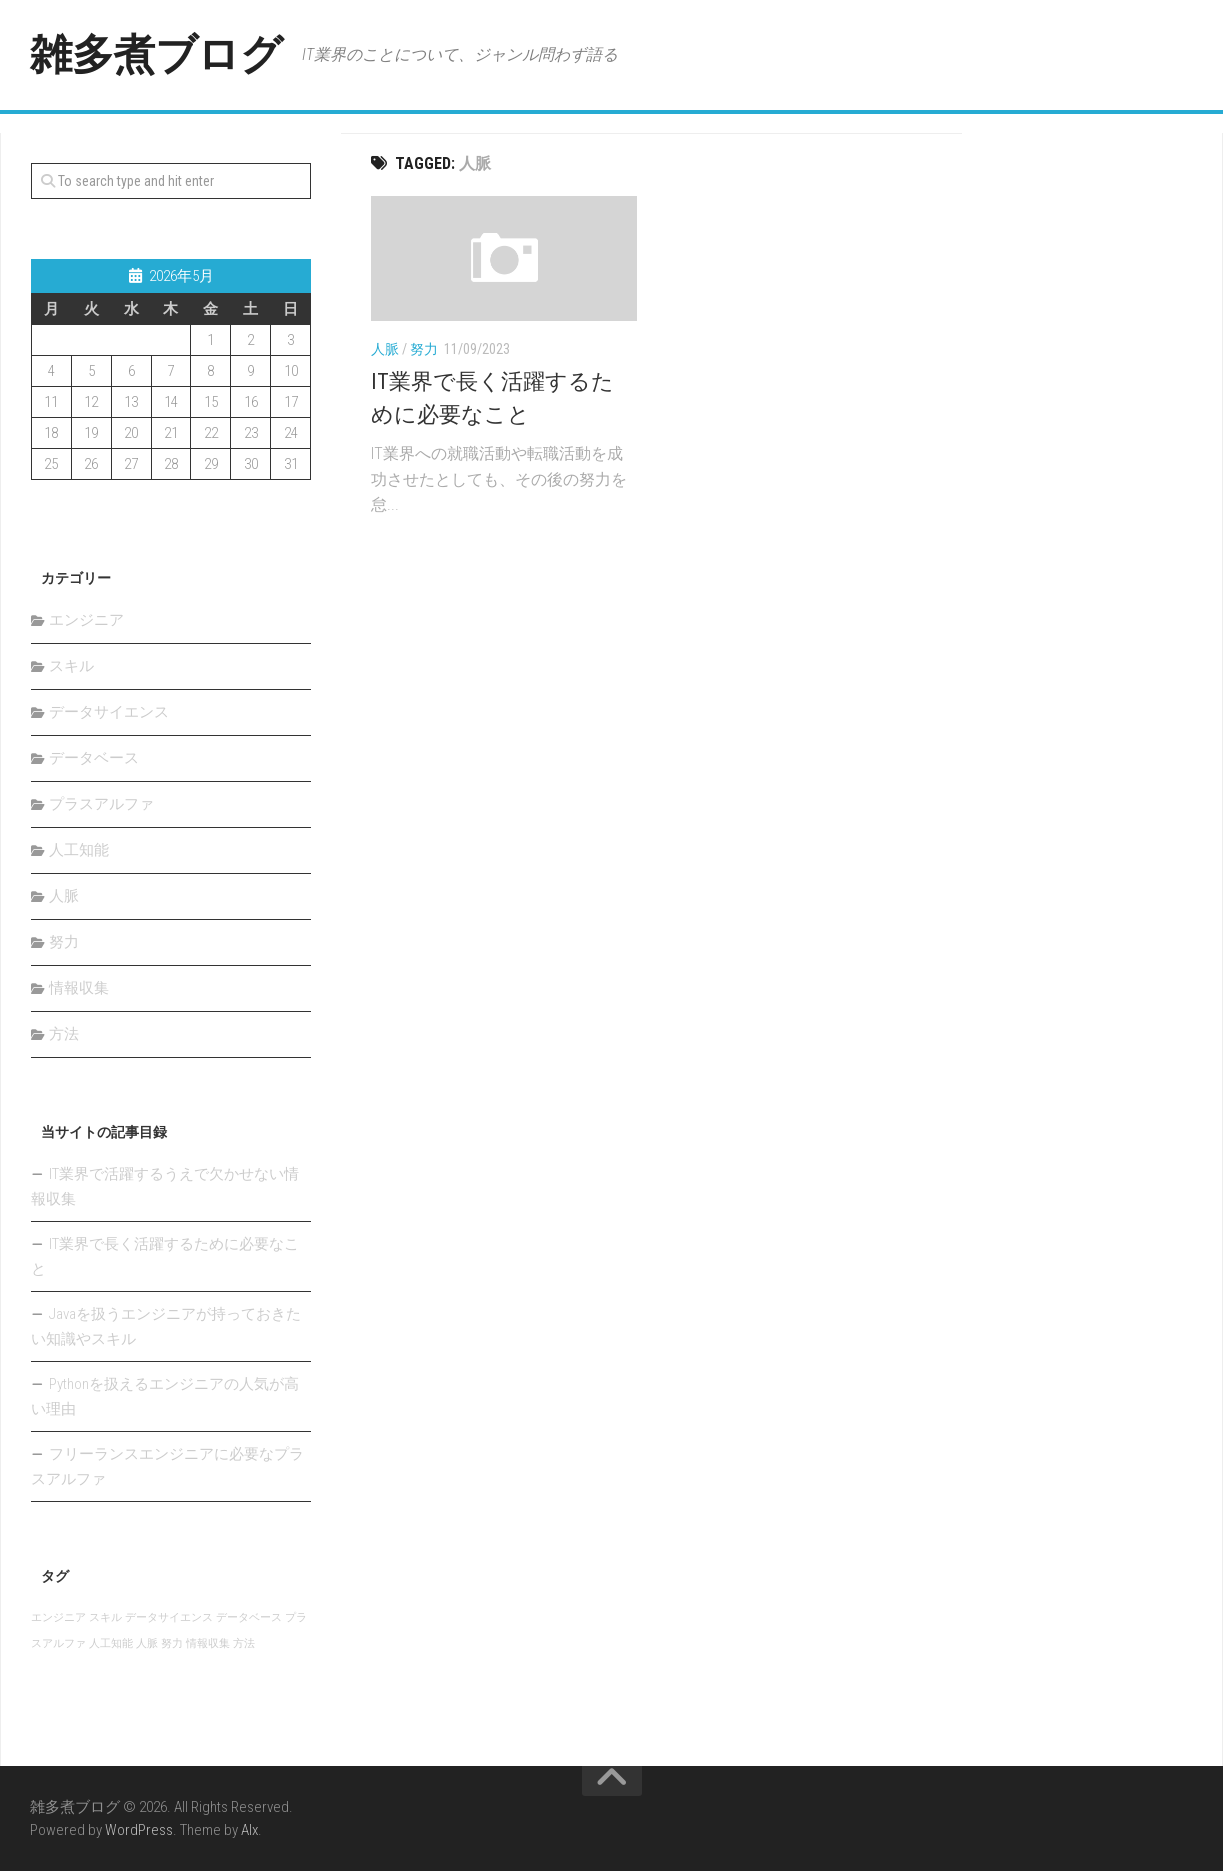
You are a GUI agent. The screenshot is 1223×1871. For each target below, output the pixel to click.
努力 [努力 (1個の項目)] (172, 1643)
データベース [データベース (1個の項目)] (249, 1617)
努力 (424, 349)
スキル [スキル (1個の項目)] (105, 1617)
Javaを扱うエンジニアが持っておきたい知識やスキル (166, 1326)
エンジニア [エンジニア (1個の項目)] (58, 1617)
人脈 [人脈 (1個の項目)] (147, 1643)
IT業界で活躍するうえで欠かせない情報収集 (165, 1186)
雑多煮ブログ (156, 54)
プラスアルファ (101, 804)
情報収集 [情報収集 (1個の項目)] (208, 1643)
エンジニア (86, 620)
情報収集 (79, 988)
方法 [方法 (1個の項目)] (244, 1643)
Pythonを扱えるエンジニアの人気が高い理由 (165, 1396)
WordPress (139, 1830)
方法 (64, 1034)
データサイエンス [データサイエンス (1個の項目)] (169, 1617)
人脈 (385, 349)
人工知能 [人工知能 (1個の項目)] (111, 1643)
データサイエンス (109, 712)
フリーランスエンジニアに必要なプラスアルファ (167, 1466)
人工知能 (79, 850)
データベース (94, 758)
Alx (249, 1830)
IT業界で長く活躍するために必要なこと (165, 1256)
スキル (71, 666)
